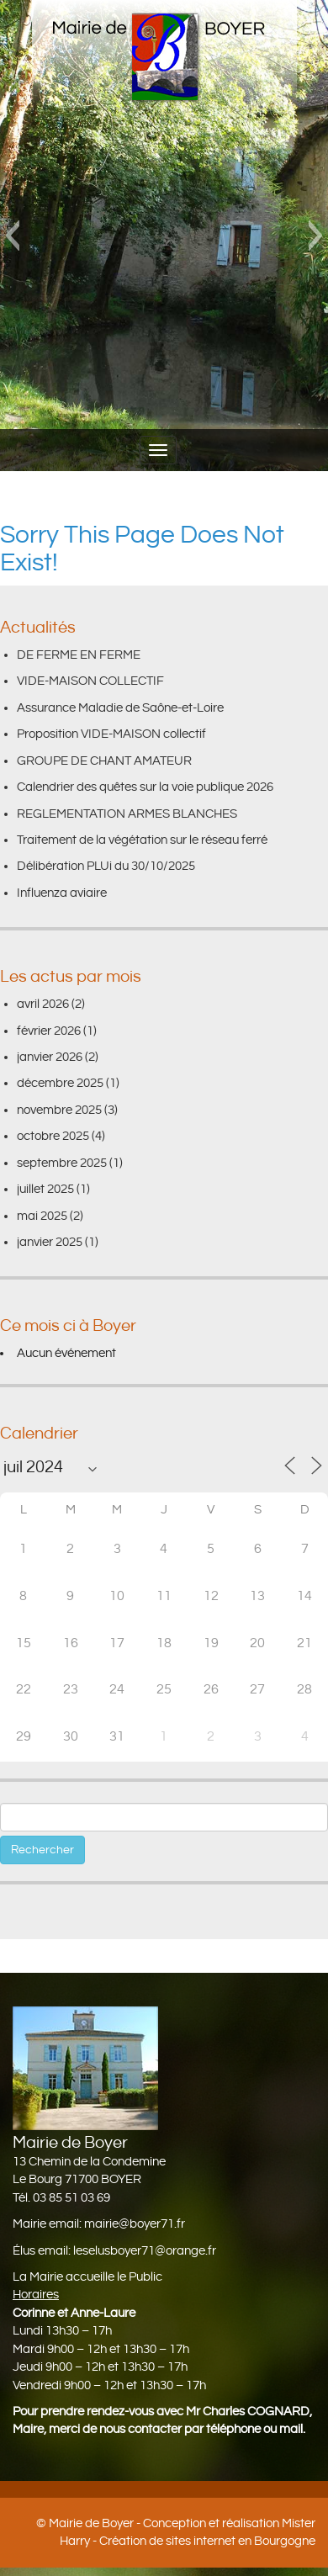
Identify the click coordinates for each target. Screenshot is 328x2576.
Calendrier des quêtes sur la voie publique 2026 (145, 787)
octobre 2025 (53, 1136)
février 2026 (49, 1031)
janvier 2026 (49, 1057)
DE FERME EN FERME (78, 655)
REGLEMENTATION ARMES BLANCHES (127, 814)
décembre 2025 (60, 1083)
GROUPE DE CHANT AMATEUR (104, 761)
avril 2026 (43, 1004)
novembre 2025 (59, 1110)
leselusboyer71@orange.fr (144, 2251)
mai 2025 (42, 1216)
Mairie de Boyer (91, 2523)
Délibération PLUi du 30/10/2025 (106, 866)
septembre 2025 (62, 1163)
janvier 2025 (49, 1242)
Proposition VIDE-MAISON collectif (111, 734)
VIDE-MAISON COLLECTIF (90, 681)
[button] (12, 235)
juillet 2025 (45, 1189)
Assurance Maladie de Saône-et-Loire (120, 708)
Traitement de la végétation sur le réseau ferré (142, 840)
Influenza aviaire (62, 893)
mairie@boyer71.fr (134, 2224)
